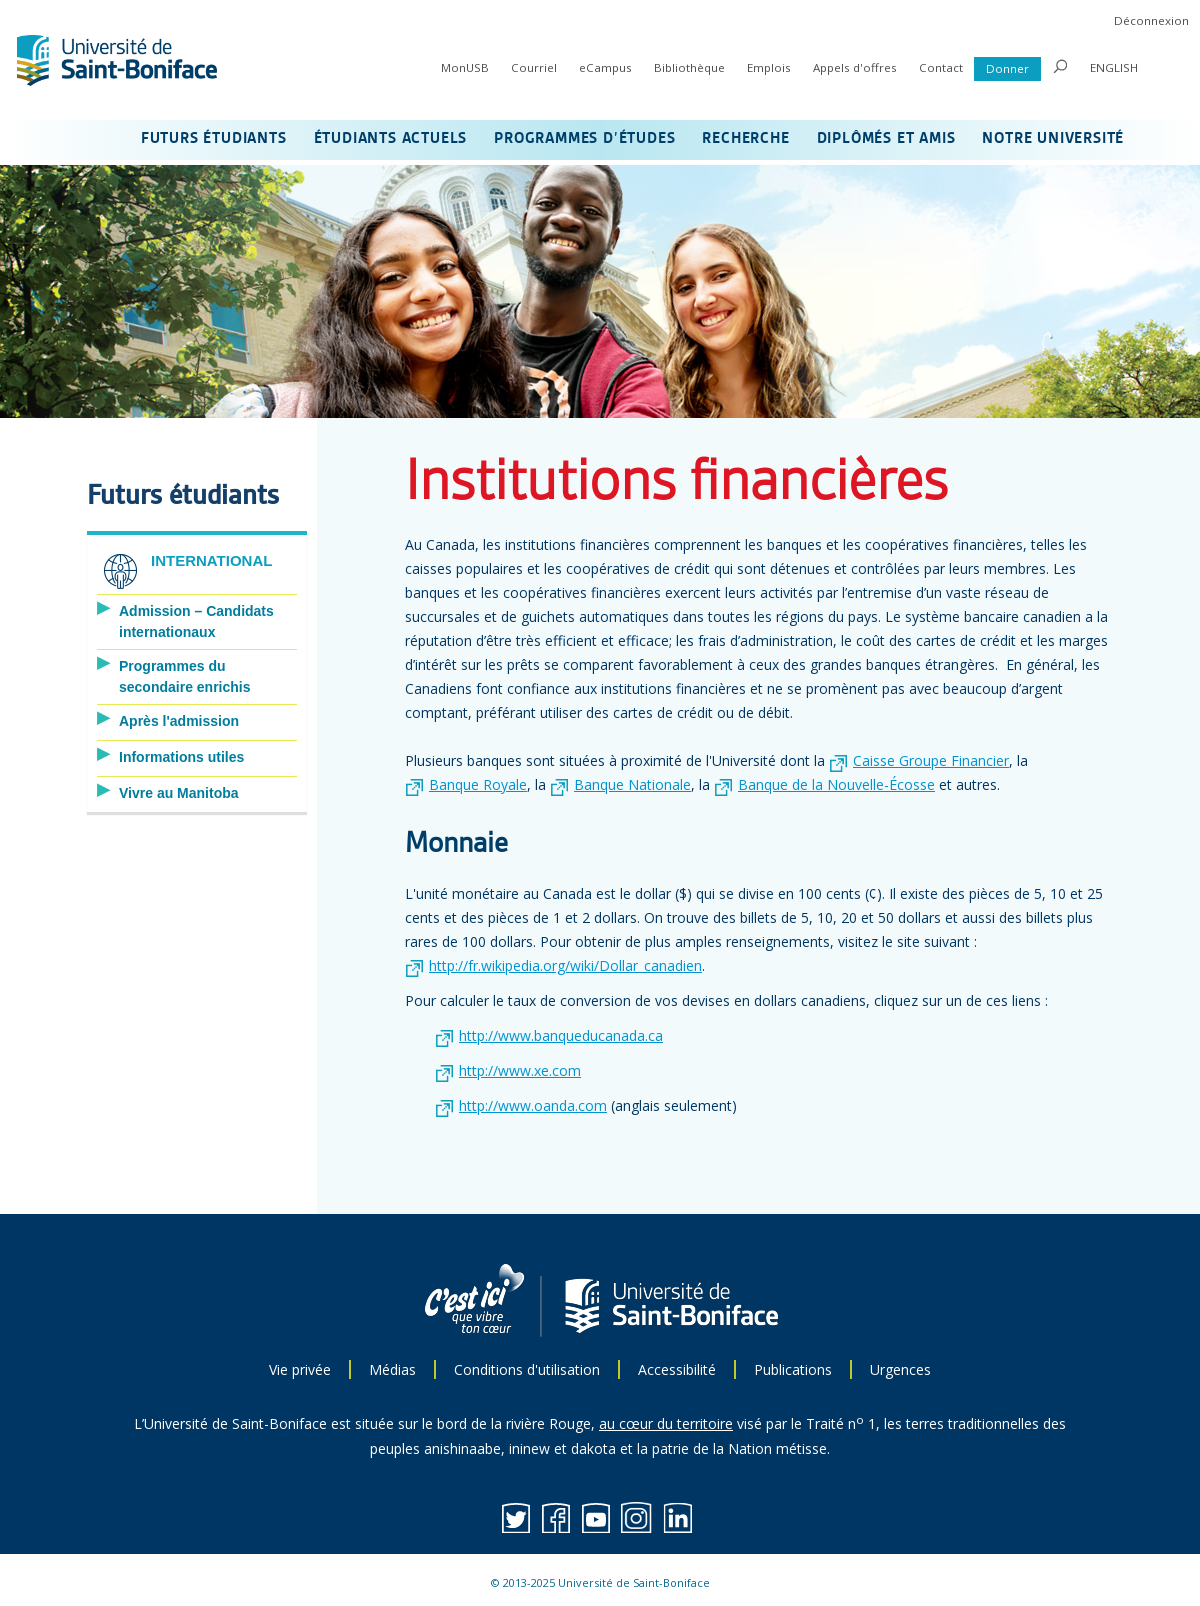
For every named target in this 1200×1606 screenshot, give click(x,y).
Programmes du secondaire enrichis (185, 676)
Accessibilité (677, 1369)
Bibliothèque (689, 67)
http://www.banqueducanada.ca (561, 1035)
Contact (941, 67)
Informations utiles (181, 757)
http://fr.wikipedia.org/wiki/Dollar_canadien (565, 965)
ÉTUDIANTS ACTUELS (391, 139)
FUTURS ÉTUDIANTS (214, 139)
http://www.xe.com (520, 1070)
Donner (1007, 68)
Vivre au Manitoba (179, 793)
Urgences (900, 1369)
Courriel (534, 67)
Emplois (769, 67)
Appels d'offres (855, 67)
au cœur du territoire (666, 1423)
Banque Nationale (632, 784)
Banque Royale (478, 784)
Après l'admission (179, 721)
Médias (392, 1369)
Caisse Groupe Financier (931, 760)
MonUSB (465, 67)
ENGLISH (1114, 67)
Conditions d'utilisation (527, 1369)
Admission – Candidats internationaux (196, 621)
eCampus (605, 67)
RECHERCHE (745, 139)
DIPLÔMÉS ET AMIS (886, 139)
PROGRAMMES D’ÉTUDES (584, 139)
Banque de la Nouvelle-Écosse (836, 784)
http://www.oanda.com (533, 1105)
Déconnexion (1151, 20)
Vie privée (300, 1369)
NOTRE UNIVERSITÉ (1053, 139)
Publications (793, 1369)
